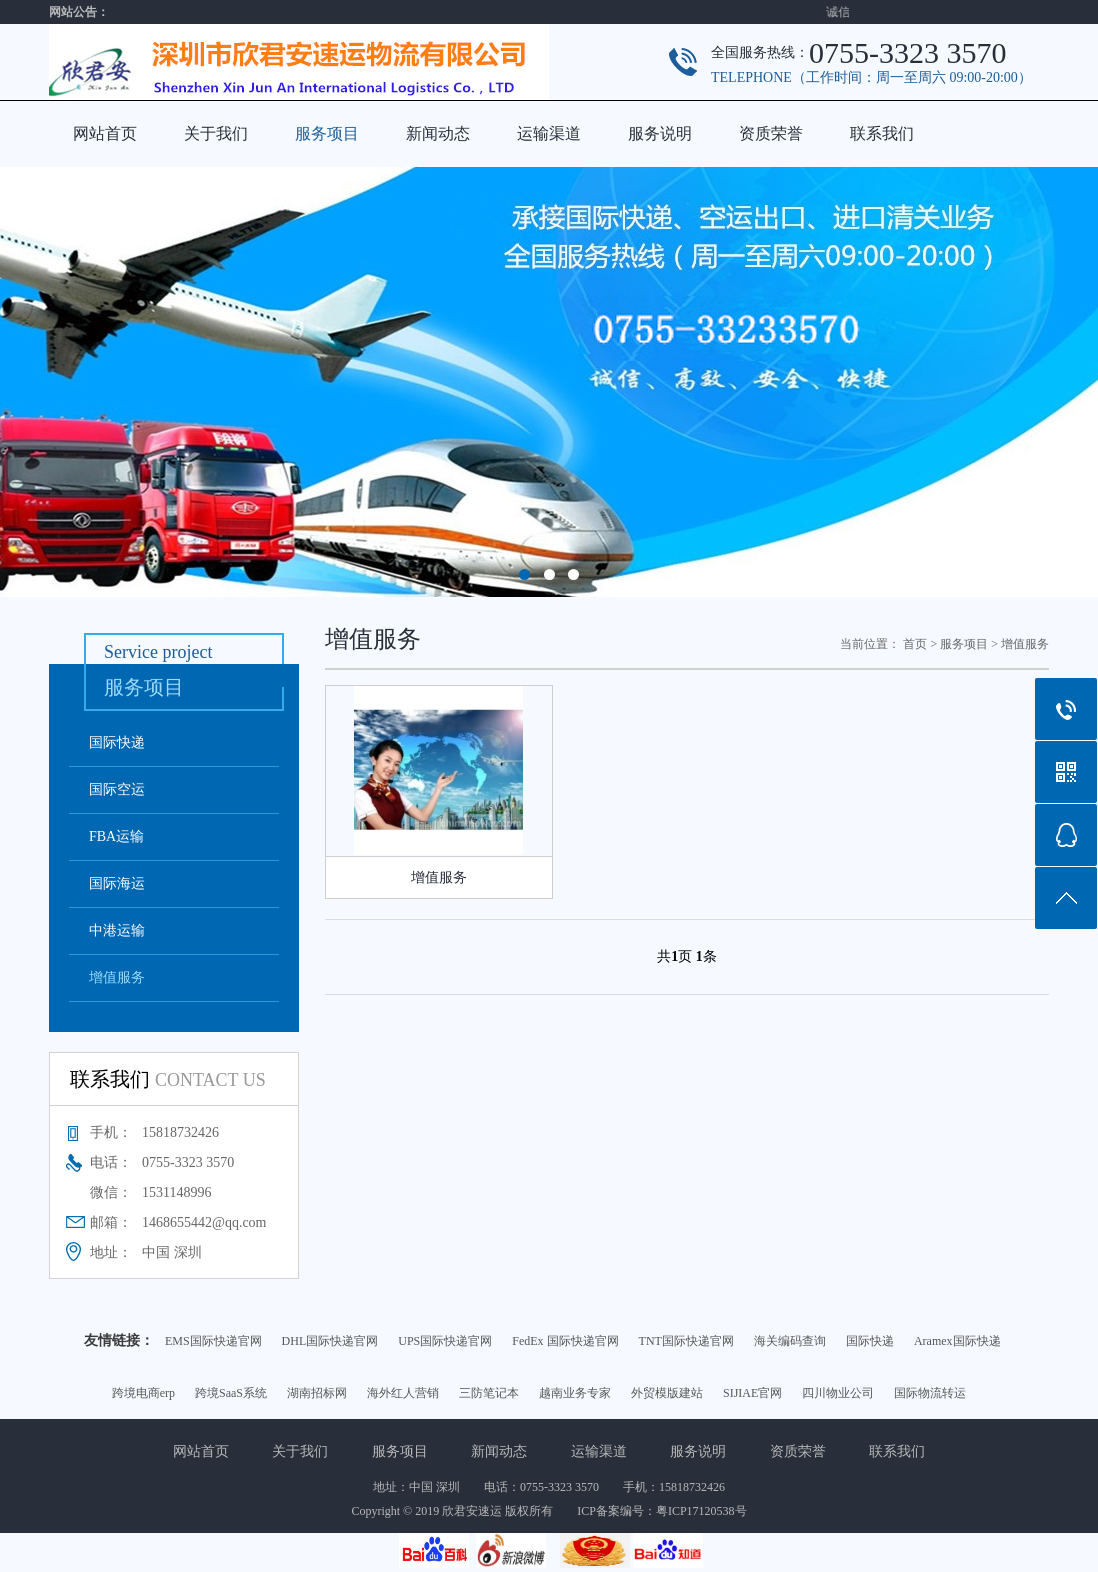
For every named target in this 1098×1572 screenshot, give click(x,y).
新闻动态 (438, 133)
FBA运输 (116, 836)
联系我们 (882, 133)
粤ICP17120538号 (701, 1511)
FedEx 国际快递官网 (565, 1341)
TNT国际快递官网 (686, 1341)
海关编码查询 (790, 1341)
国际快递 (117, 742)
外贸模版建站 (667, 1393)
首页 (915, 644)
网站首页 (105, 133)
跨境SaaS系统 (231, 1393)
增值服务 (117, 977)
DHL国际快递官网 (330, 1341)
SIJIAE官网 (752, 1393)
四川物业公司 (838, 1393)
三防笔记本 (489, 1393)
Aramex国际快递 (957, 1341)
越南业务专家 (575, 1393)
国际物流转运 (930, 1393)
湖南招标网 (317, 1393)
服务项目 (327, 133)
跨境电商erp (143, 1393)
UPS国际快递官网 (445, 1341)
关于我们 (216, 133)
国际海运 (117, 883)
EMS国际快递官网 (213, 1341)
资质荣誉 (771, 133)
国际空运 (117, 789)
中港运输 (117, 930)
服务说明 (660, 133)
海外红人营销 (403, 1393)
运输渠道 (549, 133)
